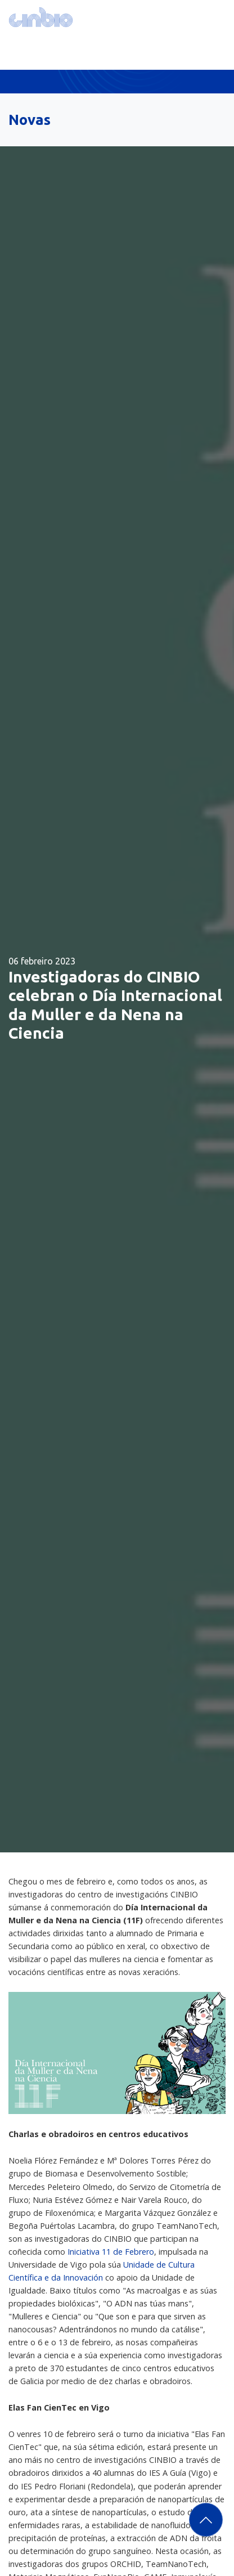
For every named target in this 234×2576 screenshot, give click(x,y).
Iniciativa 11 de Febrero (111, 2251)
